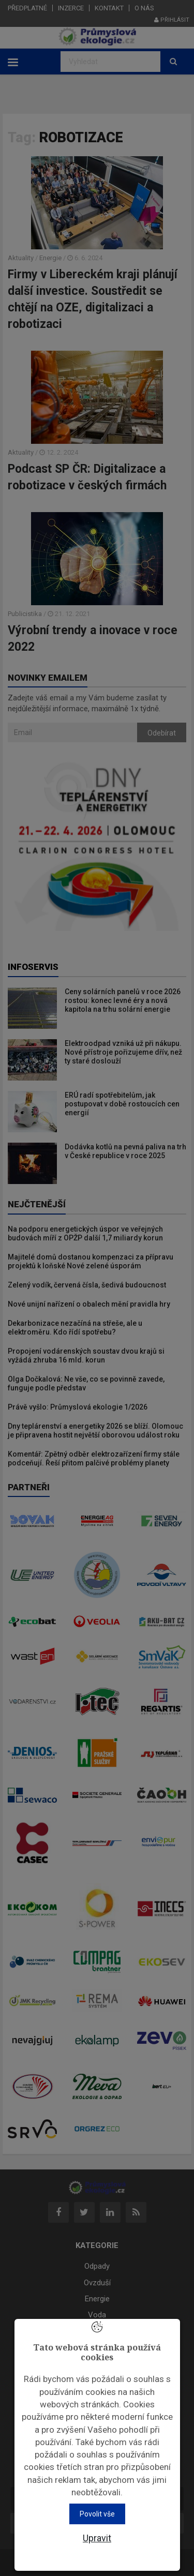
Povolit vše (97, 2514)
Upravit (97, 2538)
